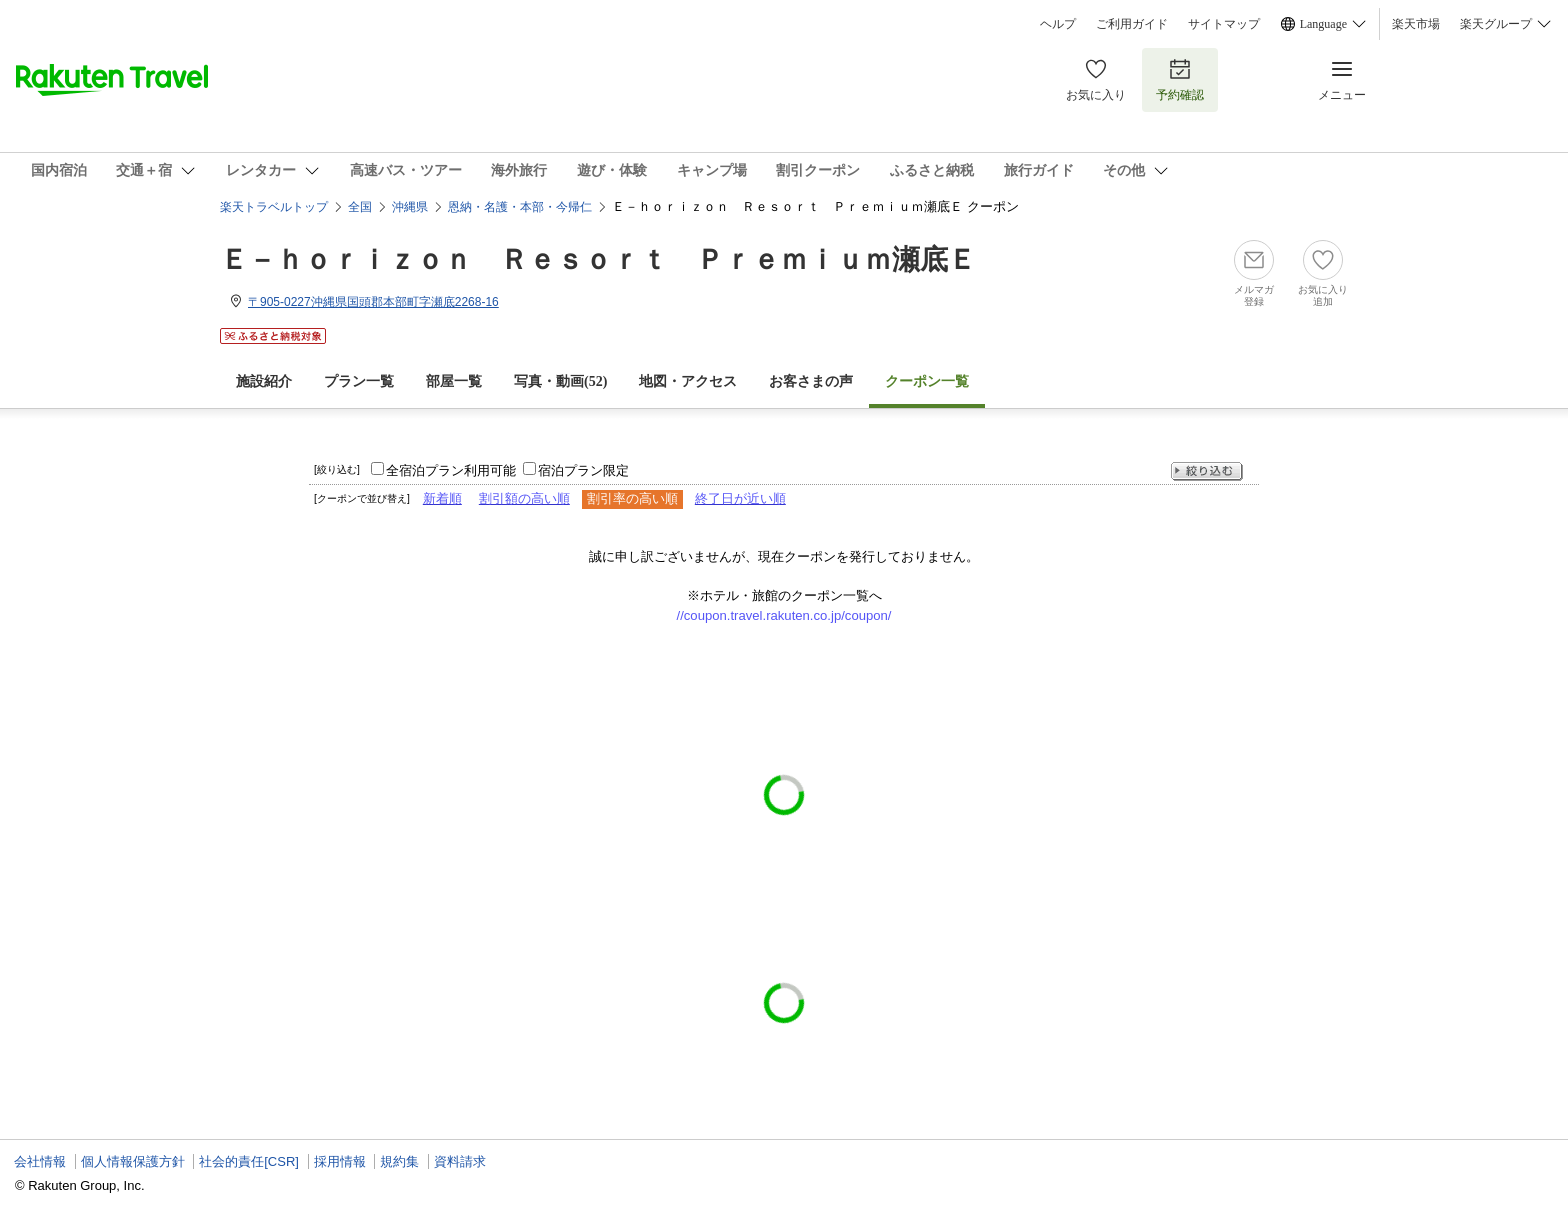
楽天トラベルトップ (274, 207)
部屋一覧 (454, 381)
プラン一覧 (359, 381)
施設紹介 (264, 381)
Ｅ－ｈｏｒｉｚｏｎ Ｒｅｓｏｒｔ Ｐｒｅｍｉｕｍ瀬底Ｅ (598, 259)
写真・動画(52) (560, 381)
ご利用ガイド (1132, 24)
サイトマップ (1224, 24)
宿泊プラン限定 (583, 470)
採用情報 (340, 1161)
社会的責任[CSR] (249, 1161)
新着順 (442, 498)
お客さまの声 (811, 381)
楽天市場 (1416, 24)
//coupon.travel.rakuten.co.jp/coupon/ (784, 615)
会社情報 (40, 1161)
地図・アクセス (688, 381)
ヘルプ (1058, 24)
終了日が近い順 (740, 498)
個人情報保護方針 (133, 1161)
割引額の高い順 (524, 498)
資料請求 (460, 1161)
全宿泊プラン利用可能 (451, 470)
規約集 (399, 1161)
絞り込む (1207, 471)
